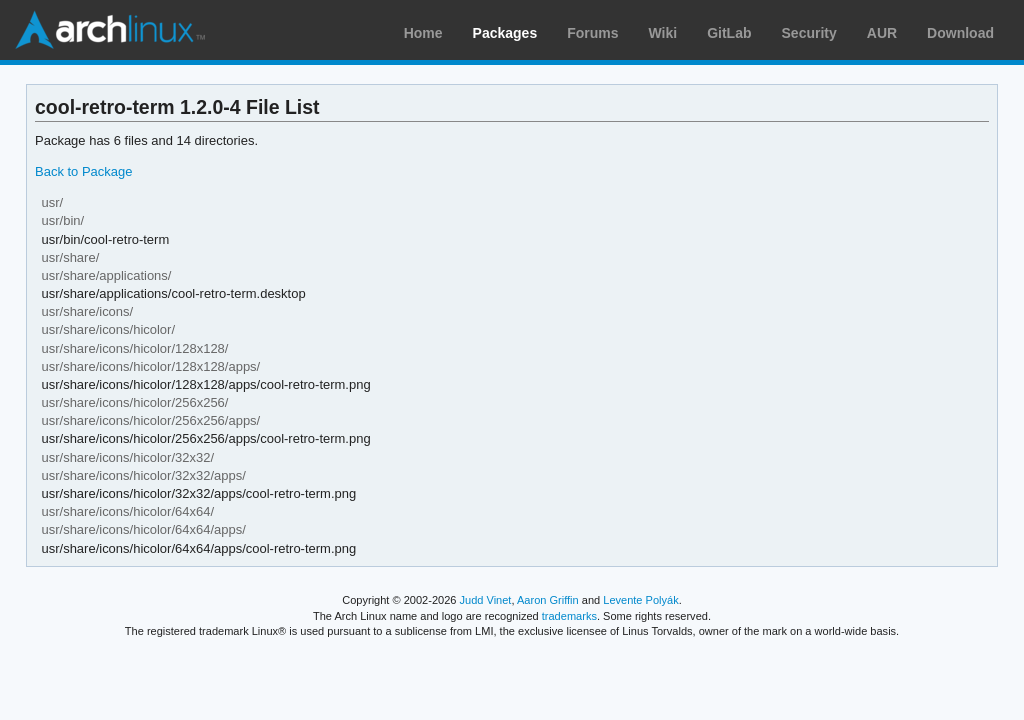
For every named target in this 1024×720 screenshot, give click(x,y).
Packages (505, 33)
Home (423, 33)
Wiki (663, 33)
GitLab (729, 33)
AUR (882, 33)
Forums (592, 33)
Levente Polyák (640, 600)
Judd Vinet (486, 600)
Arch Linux (110, 30)
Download (960, 33)
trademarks (569, 616)
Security (809, 33)
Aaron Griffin (548, 600)
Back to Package (83, 171)
